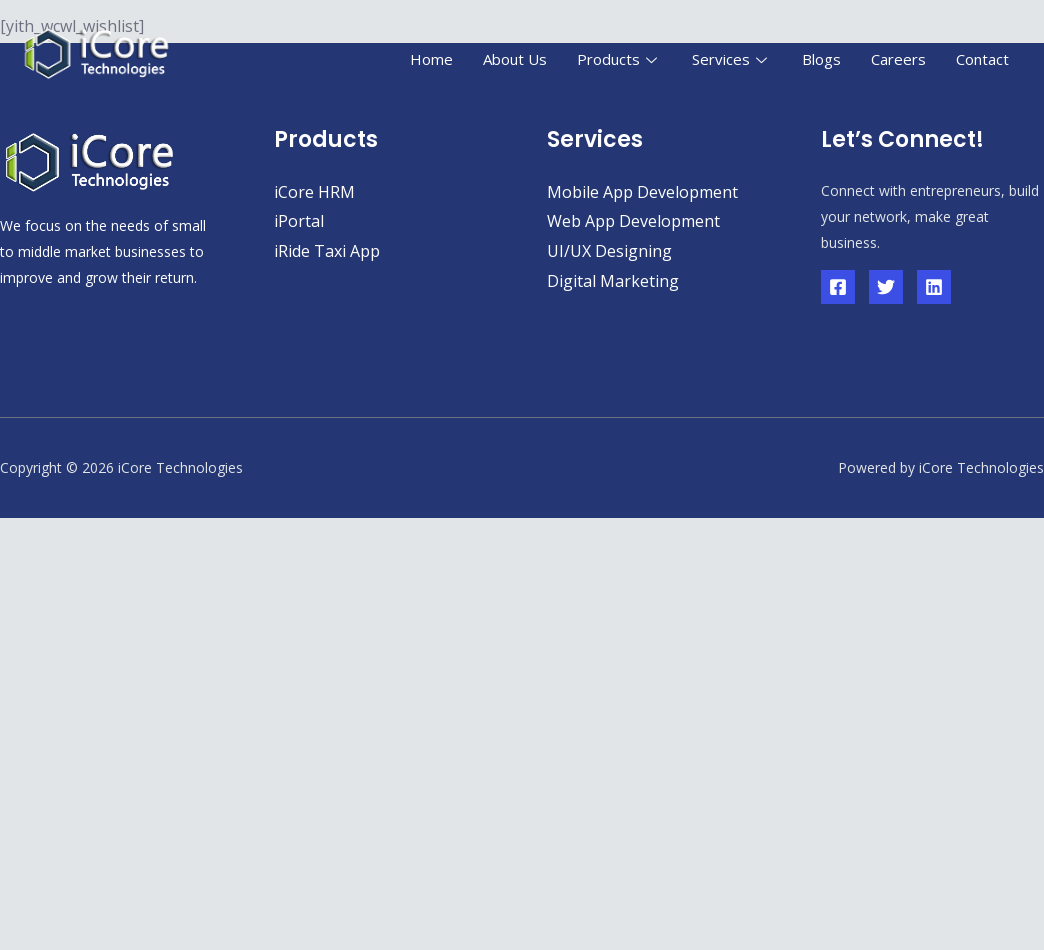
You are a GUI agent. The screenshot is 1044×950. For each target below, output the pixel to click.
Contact (982, 59)
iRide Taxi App (327, 251)
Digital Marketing (613, 281)
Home (431, 59)
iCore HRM (314, 192)
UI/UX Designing (609, 251)
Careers (898, 59)
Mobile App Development (642, 192)
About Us (515, 59)
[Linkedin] (934, 287)
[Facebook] (838, 287)
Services (732, 59)
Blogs (821, 59)
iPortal (299, 221)
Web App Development (633, 221)
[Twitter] (886, 287)
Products (619, 59)
